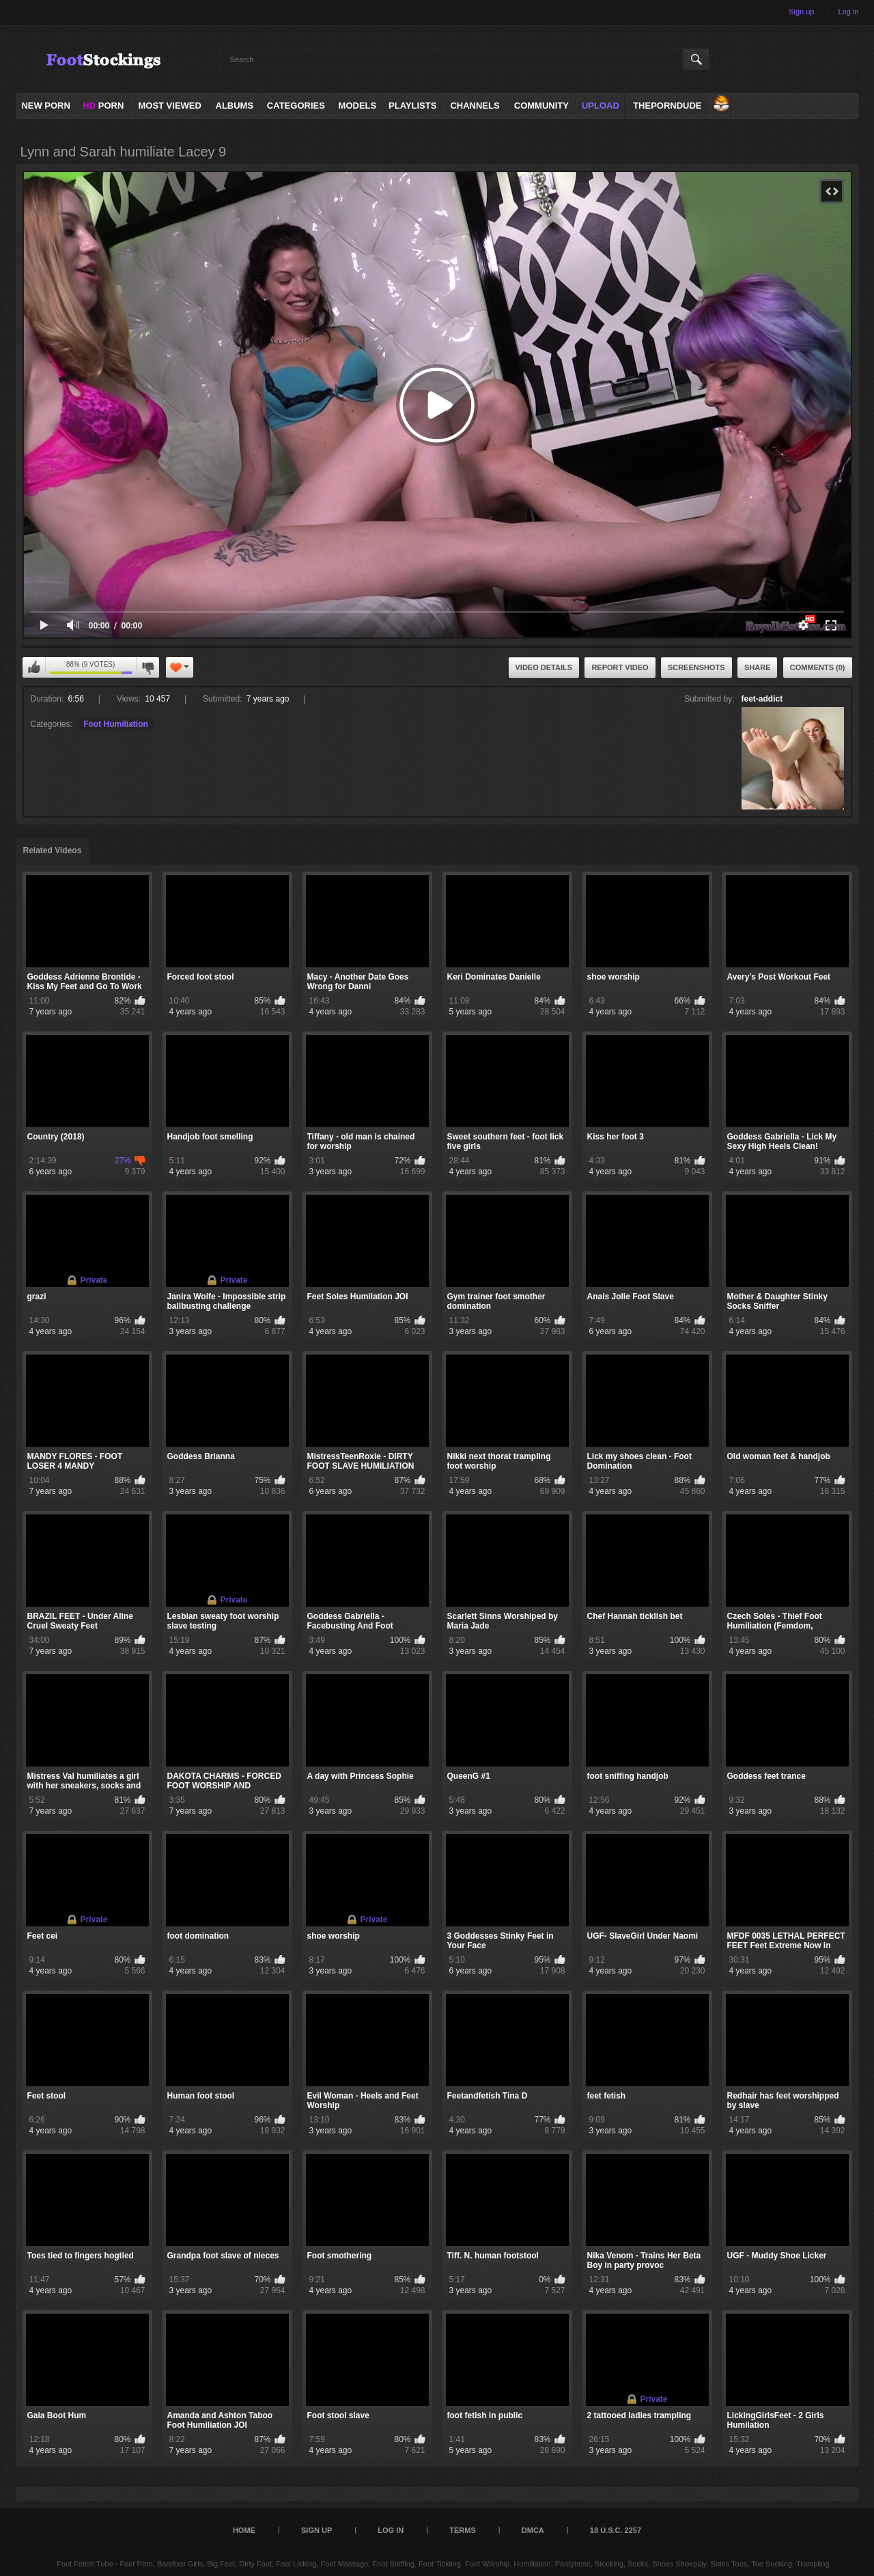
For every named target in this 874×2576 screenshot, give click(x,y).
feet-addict (762, 699)
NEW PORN (45, 105)
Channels (474, 105)
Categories (296, 105)
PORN (103, 105)
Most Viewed (169, 105)
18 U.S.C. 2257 (615, 2530)
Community (541, 105)
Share (757, 667)
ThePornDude (667, 105)
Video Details (544, 667)
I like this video (34, 667)
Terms (462, 2530)
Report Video (619, 667)
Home (244, 2530)
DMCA (533, 2530)
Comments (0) (817, 667)
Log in (848, 12)
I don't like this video (147, 667)
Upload (600, 105)
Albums (235, 105)
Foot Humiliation (115, 724)
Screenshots (696, 667)
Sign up (801, 12)
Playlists (412, 105)
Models (358, 105)
